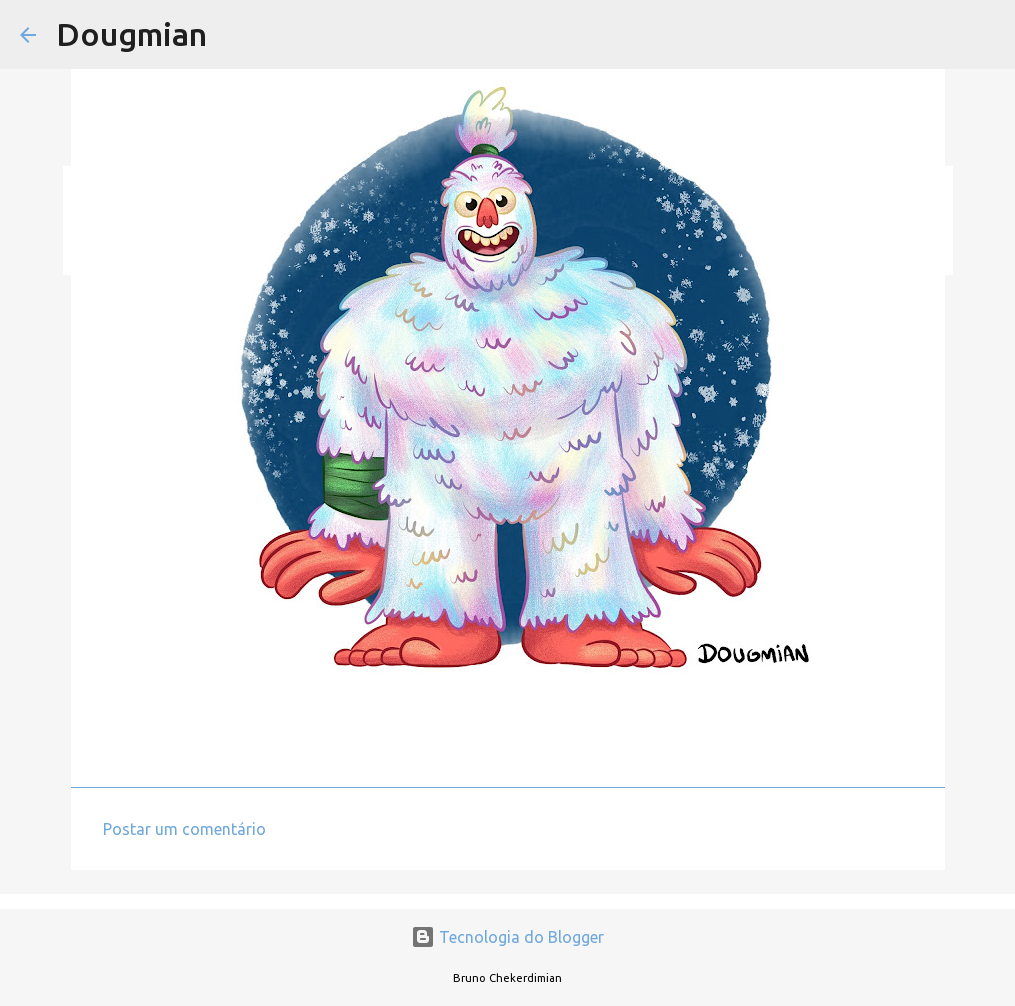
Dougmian (131, 34)
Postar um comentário (184, 829)
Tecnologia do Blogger (507, 937)
